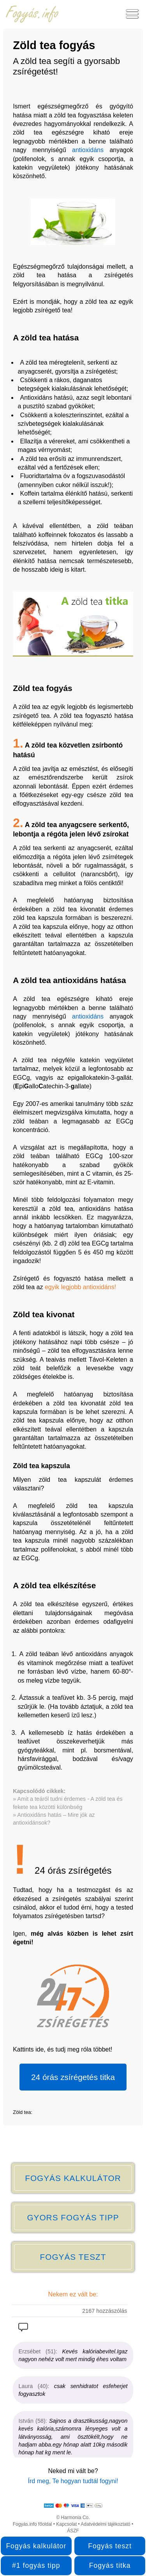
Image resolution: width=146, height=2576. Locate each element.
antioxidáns (88, 150)
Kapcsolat (66, 2524)
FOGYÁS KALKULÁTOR (73, 2178)
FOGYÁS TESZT (73, 2256)
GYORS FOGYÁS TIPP (73, 2217)
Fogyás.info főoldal (32, 2524)
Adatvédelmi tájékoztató (105, 2524)
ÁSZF (73, 2530)
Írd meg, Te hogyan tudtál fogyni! (73, 2481)
